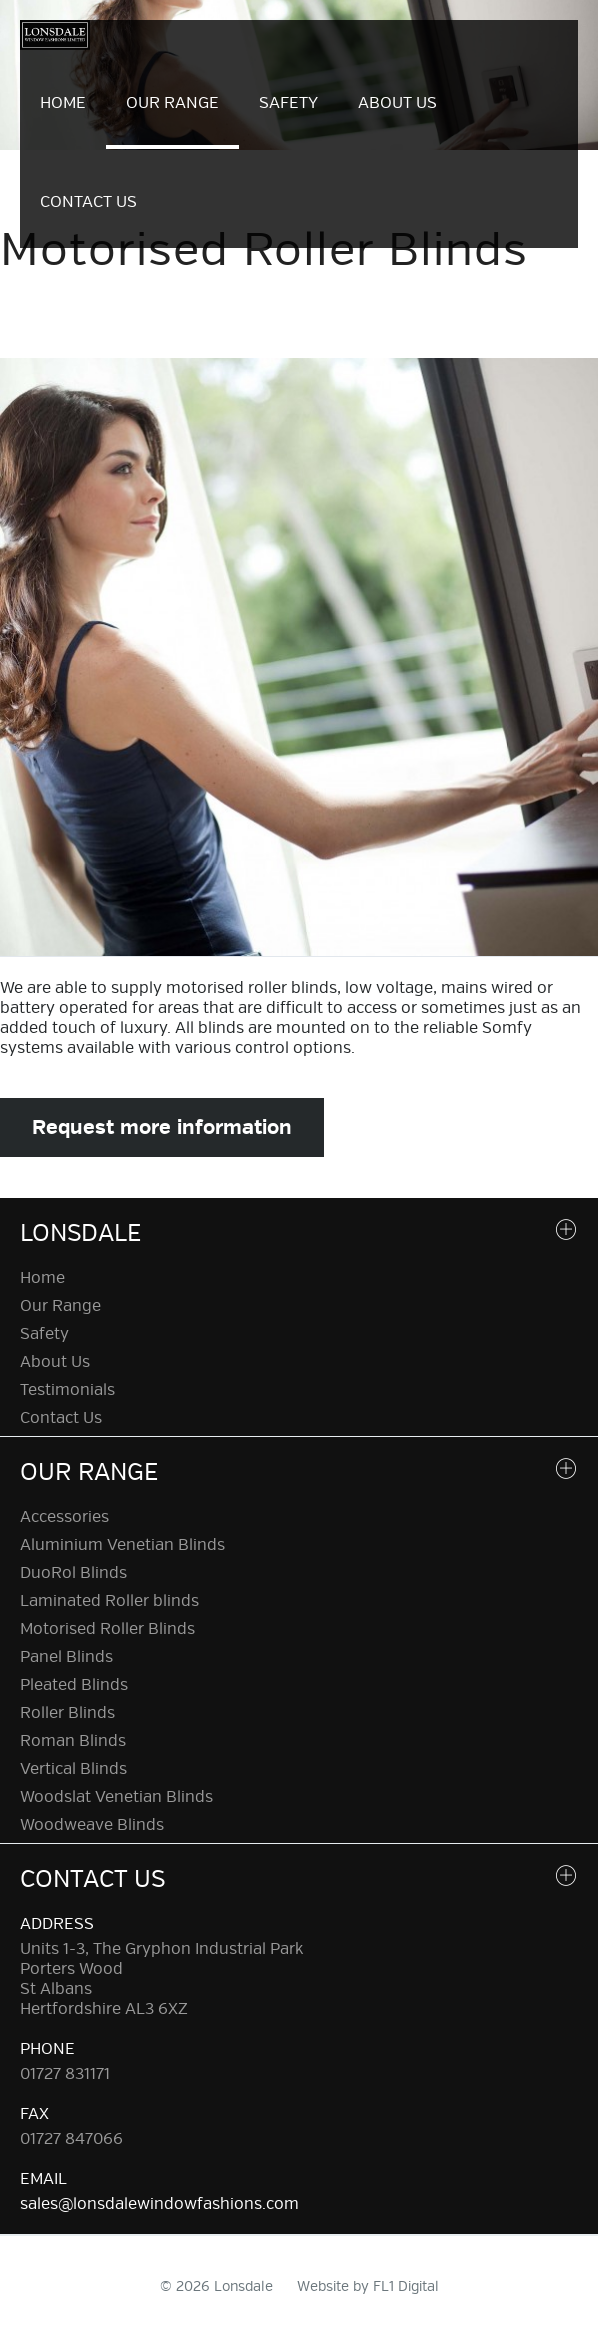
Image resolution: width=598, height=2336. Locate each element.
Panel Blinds (66, 1657)
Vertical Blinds (73, 1769)
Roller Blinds (67, 1713)
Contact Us (88, 202)
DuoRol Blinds (73, 1573)
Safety (288, 103)
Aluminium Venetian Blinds (122, 1545)
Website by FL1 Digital (368, 2286)
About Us (397, 103)
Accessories (64, 1517)
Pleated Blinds (74, 1685)
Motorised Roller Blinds (107, 1629)
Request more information (162, 1127)
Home (63, 103)
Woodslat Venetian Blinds (116, 1797)
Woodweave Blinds (92, 1825)
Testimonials (67, 1390)
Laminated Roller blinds (109, 1601)
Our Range (172, 103)
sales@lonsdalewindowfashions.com (159, 2204)
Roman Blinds (73, 1741)
